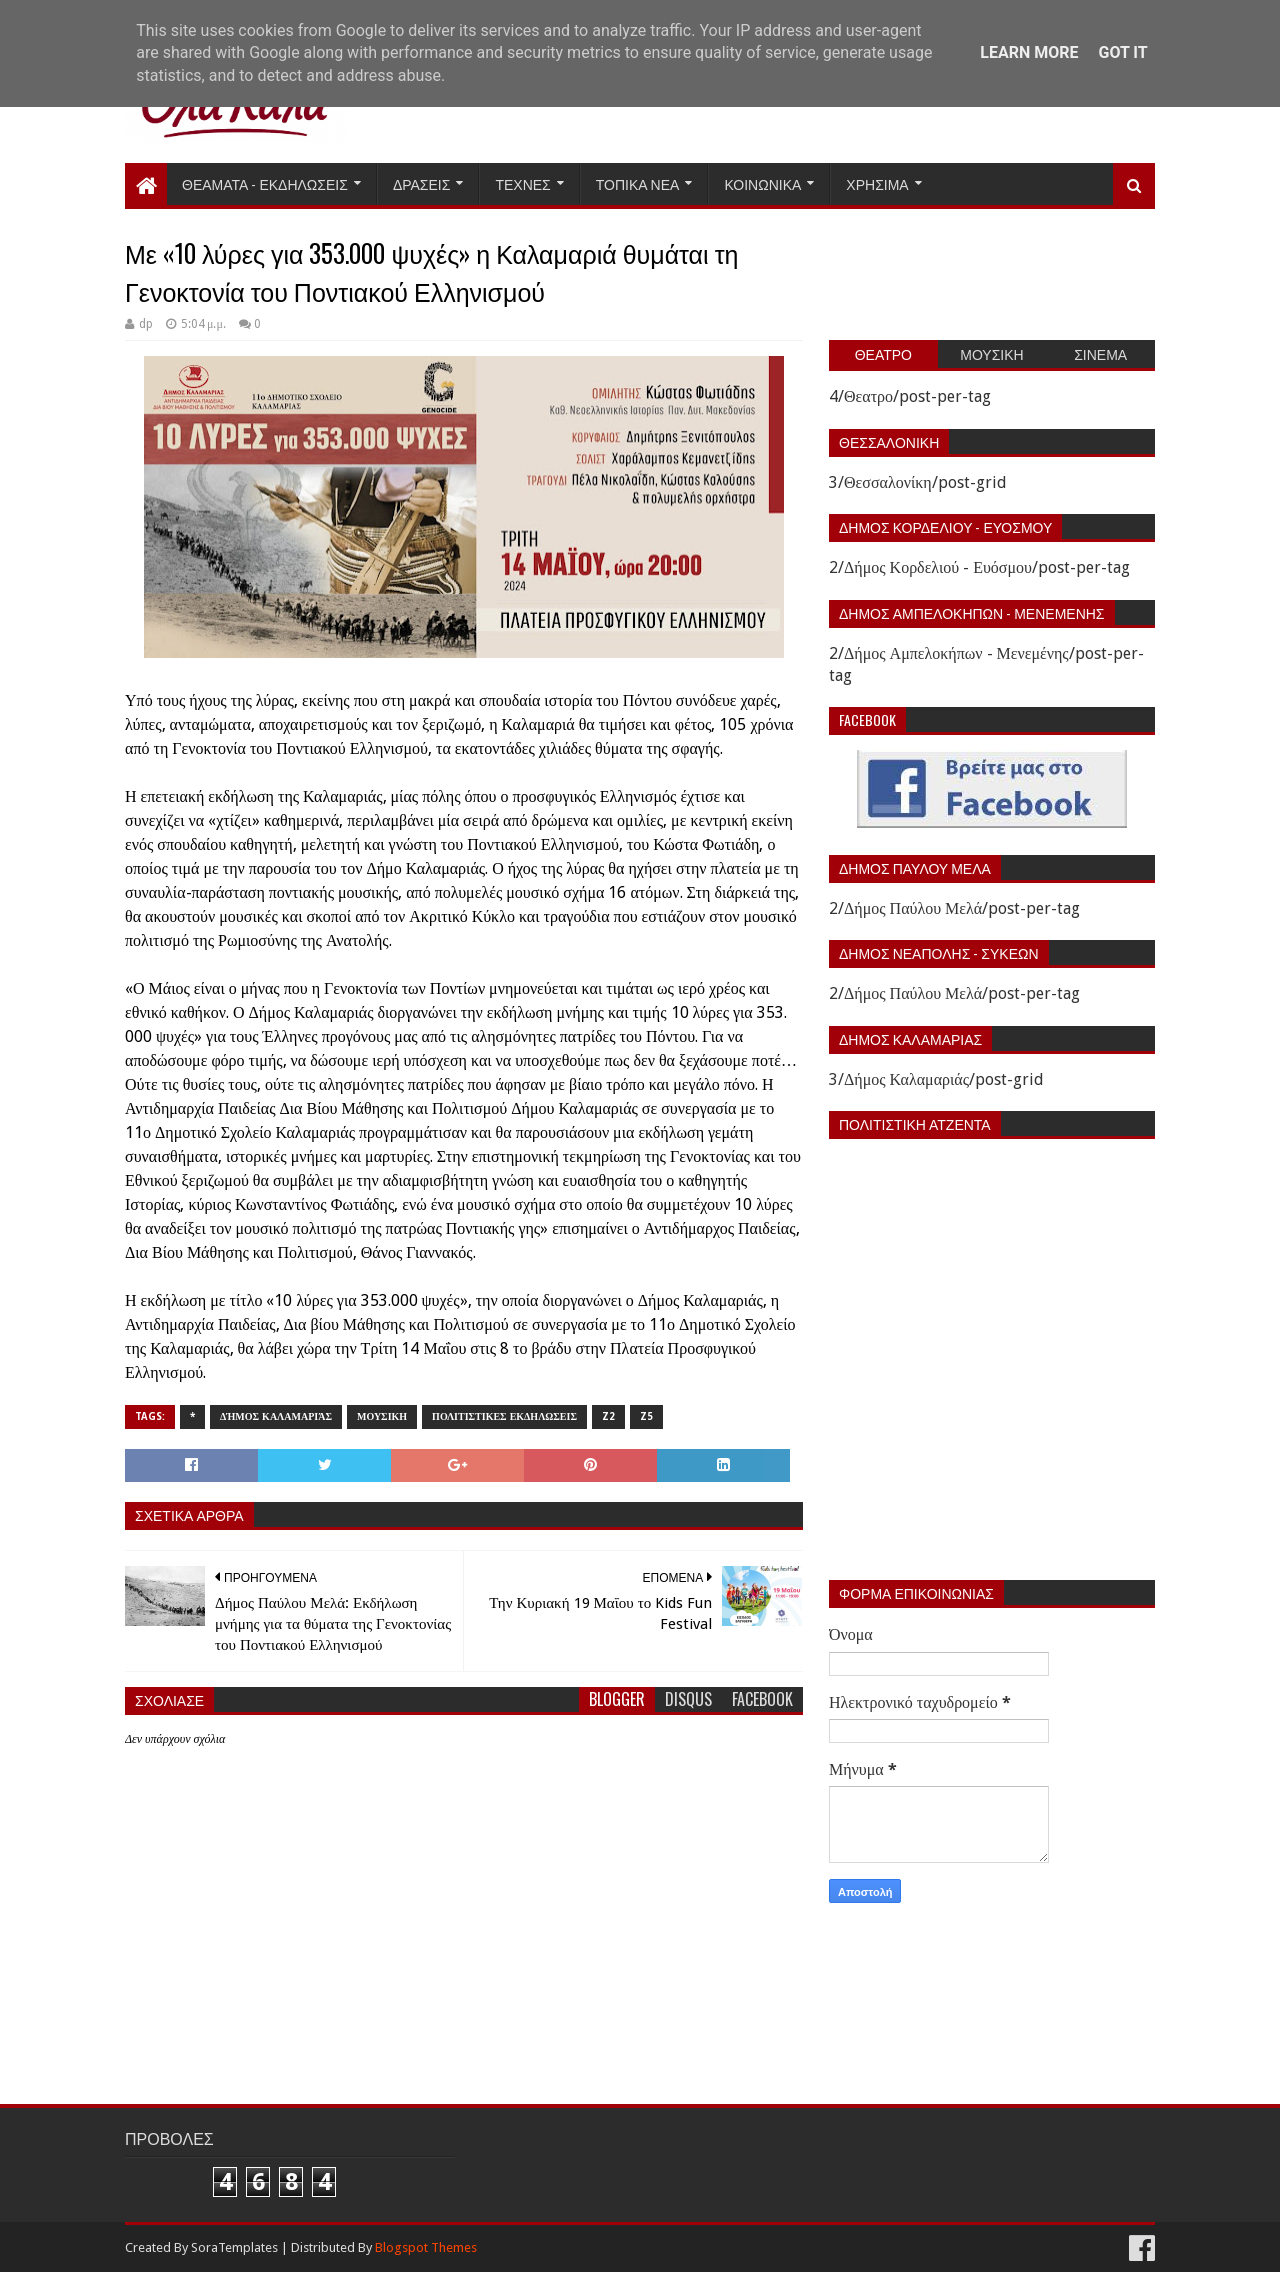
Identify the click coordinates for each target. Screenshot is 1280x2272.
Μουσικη (382, 1416)
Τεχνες (522, 183)
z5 (646, 1416)
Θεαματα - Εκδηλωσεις (265, 183)
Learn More (1029, 52)
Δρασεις (422, 183)
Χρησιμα (877, 183)
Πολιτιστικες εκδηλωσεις (504, 1416)
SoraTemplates (234, 2247)
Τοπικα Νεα (638, 183)
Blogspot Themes (426, 2247)
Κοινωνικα (762, 183)
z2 (608, 1416)
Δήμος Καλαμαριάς (276, 1416)
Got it (1122, 52)
